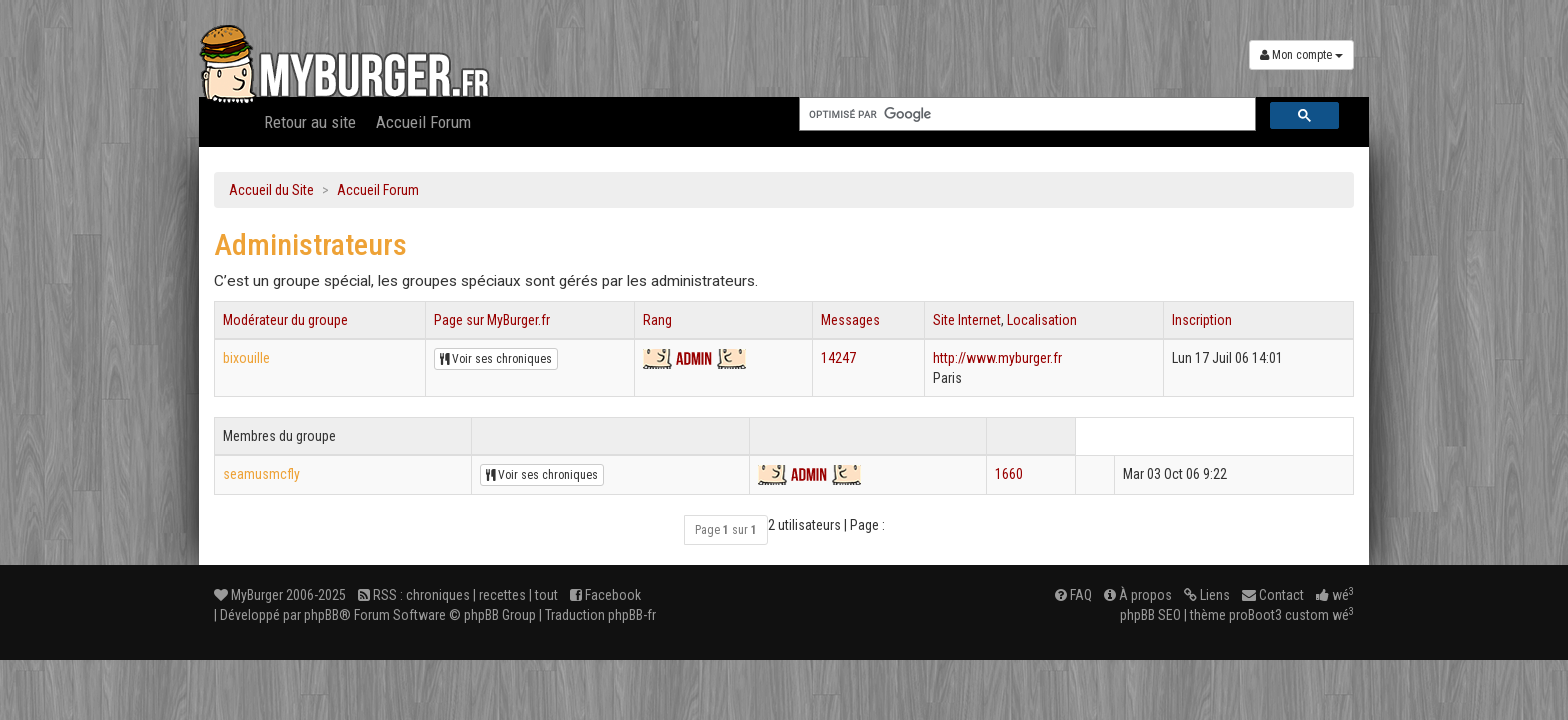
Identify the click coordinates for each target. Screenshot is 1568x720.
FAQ (1073, 595)
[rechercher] (1025, 114)
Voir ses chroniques (496, 359)
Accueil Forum (423, 122)
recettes (502, 595)
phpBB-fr (632, 615)
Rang (657, 320)
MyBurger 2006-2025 (280, 595)
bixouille (246, 358)
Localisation (1042, 320)
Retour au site (310, 122)
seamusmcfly (261, 474)
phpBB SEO (1150, 615)
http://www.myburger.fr (997, 358)
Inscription (1202, 320)
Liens (1207, 595)
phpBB (321, 615)
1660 (1009, 474)
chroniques (438, 595)
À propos (1138, 595)
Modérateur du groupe (285, 320)
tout (546, 595)
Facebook (605, 595)
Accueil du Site (271, 190)
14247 (838, 358)
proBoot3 (1255, 615)
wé (1335, 595)
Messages (850, 320)
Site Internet (967, 320)
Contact (1273, 595)
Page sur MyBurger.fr (492, 320)
